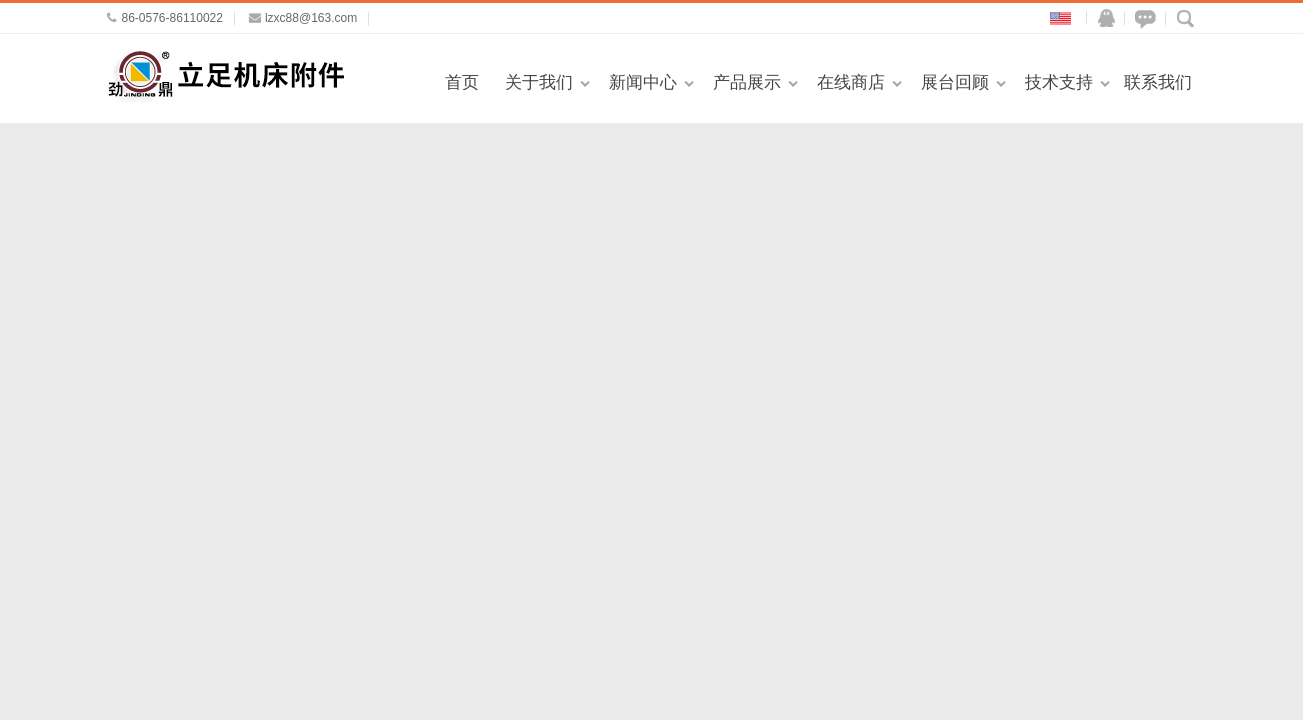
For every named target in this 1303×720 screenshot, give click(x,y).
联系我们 (1158, 82)
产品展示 (747, 82)
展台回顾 (955, 82)
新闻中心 (643, 82)
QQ (1102, 18)
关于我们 (539, 82)
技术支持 (1059, 82)
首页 (462, 82)
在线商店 (851, 82)
